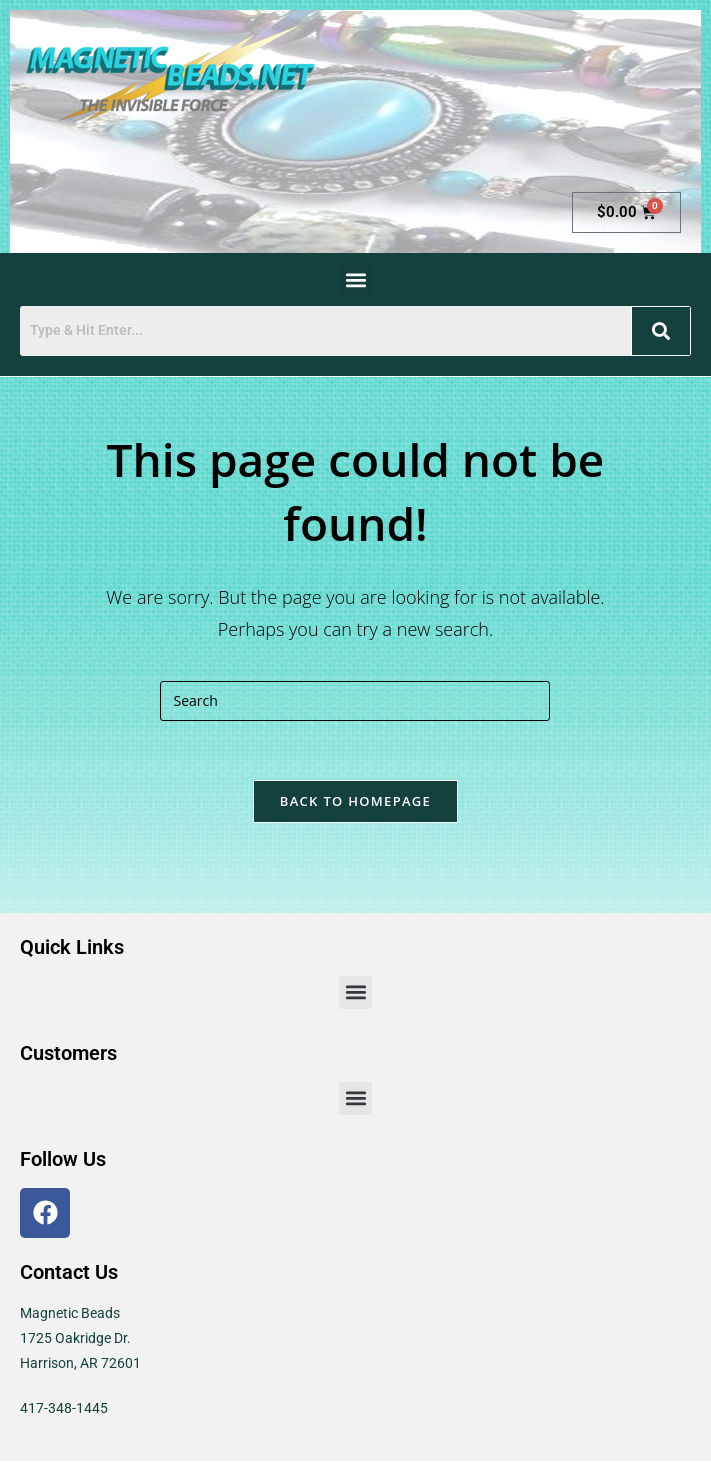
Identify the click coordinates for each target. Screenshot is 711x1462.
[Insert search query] (355, 701)
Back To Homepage (355, 802)
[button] (355, 279)
